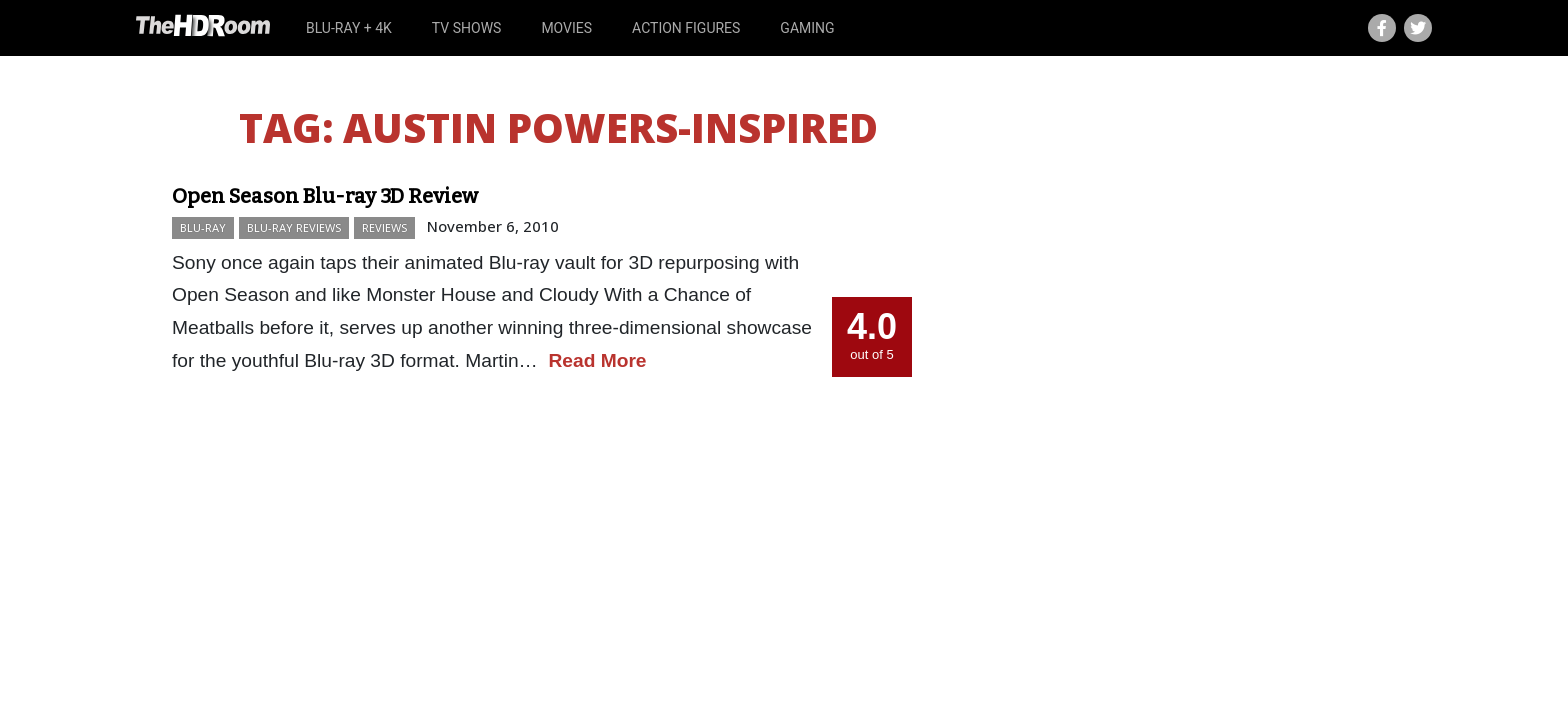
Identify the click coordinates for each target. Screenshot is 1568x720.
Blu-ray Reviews (294, 227)
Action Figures (686, 28)
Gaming (807, 28)
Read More (597, 360)
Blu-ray (203, 227)
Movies (566, 28)
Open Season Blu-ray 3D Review (325, 196)
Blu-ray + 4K (349, 28)
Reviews (384, 227)
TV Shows (467, 28)
